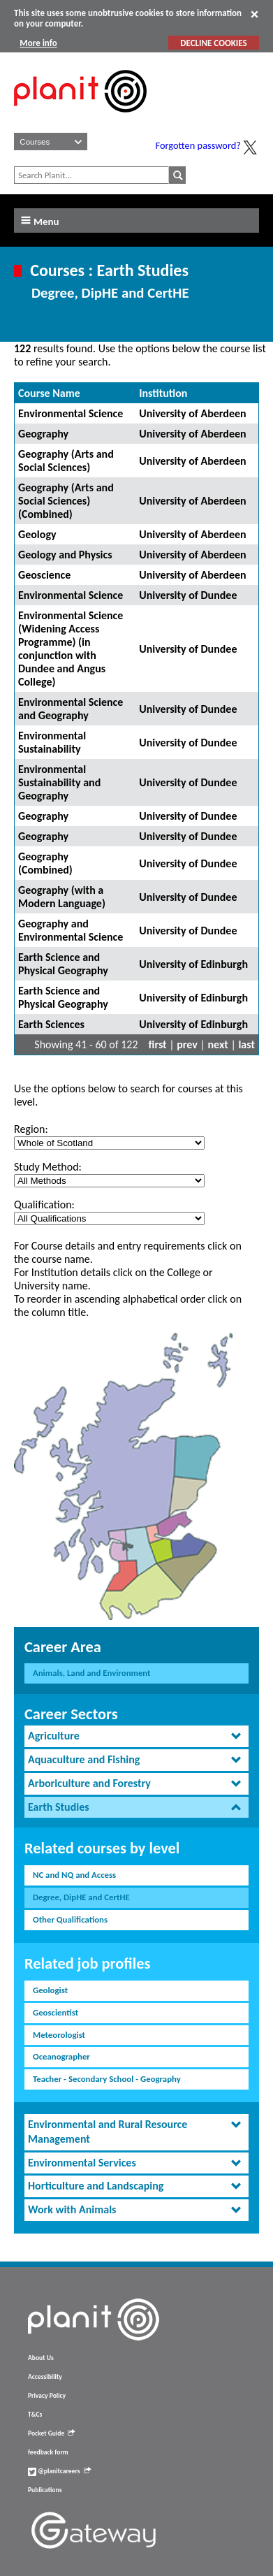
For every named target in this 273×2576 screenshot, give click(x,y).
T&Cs (35, 2414)
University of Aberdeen (192, 413)
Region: (31, 1129)
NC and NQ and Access (74, 1874)
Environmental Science (70, 413)
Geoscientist (55, 2012)
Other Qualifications (70, 1919)
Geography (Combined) (45, 863)
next (218, 1044)
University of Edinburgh (193, 964)
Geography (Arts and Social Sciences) (66, 460)
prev (187, 1044)
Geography (43, 433)
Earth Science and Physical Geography (63, 963)
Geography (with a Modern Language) (61, 896)
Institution (163, 393)
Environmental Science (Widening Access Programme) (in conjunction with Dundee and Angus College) (70, 648)
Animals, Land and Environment (92, 1672)
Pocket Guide (51, 2433)
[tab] (136, 1736)
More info (38, 43)
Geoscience (44, 574)
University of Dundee (188, 595)
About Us (41, 2358)
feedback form (48, 2452)
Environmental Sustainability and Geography (59, 782)
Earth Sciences (51, 1024)
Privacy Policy (47, 2396)
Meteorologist (59, 2034)
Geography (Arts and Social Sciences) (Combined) (66, 501)
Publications (44, 2490)
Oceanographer (61, 2056)
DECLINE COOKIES (213, 43)
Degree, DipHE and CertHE (81, 1897)
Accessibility (45, 2377)
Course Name (49, 393)
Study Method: (48, 1166)
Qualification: (44, 1204)
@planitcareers (59, 2471)
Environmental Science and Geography (70, 708)
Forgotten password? (198, 145)
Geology (37, 534)
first (158, 1044)
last (246, 1044)
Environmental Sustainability (52, 742)
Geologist (50, 1990)
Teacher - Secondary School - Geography (107, 2079)
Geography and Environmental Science (70, 930)
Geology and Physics (65, 554)
